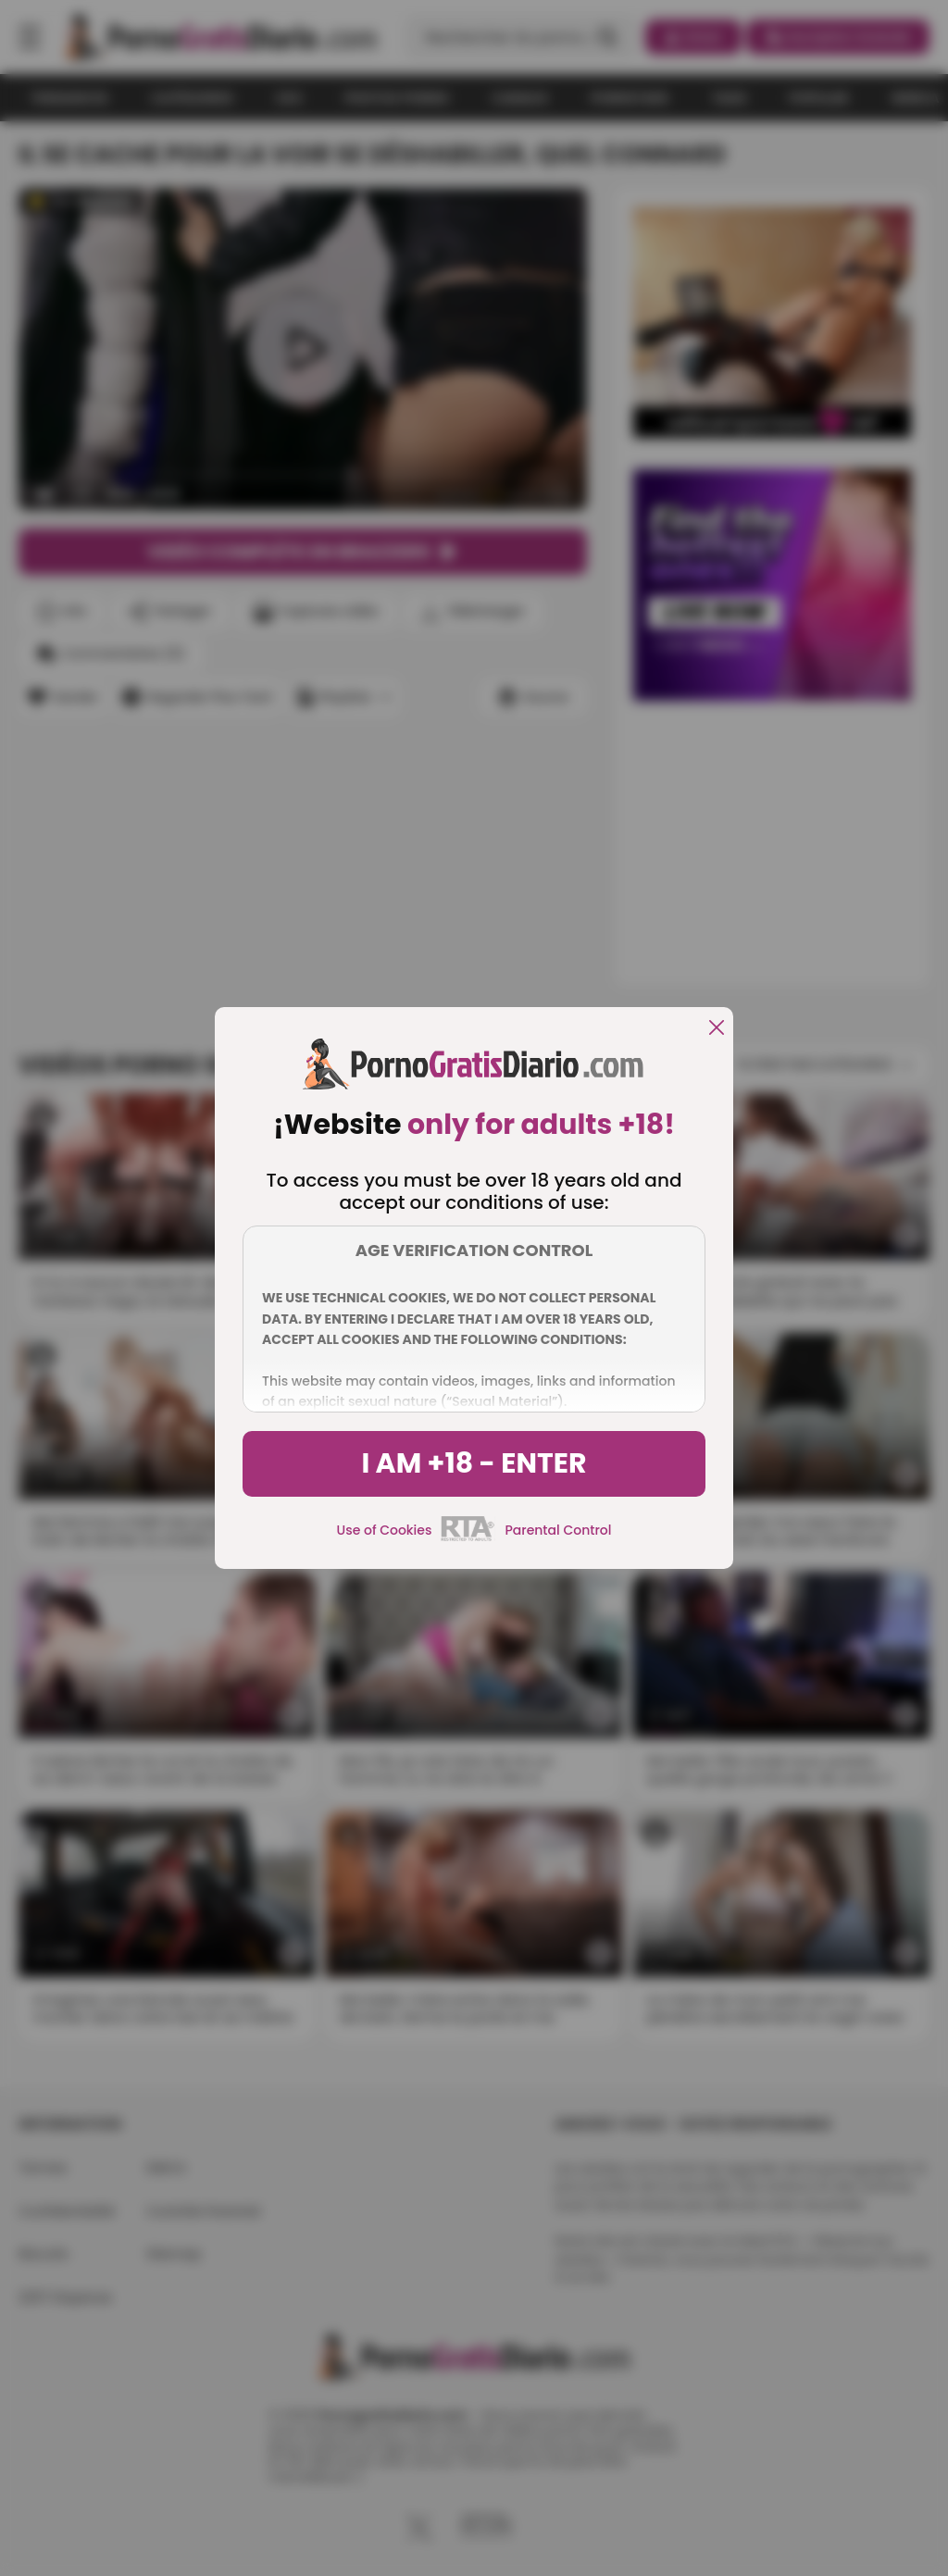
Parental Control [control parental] (558, 1530)
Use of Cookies (384, 1530)
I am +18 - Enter (473, 1463)
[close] (716, 1029)
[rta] (468, 1538)
